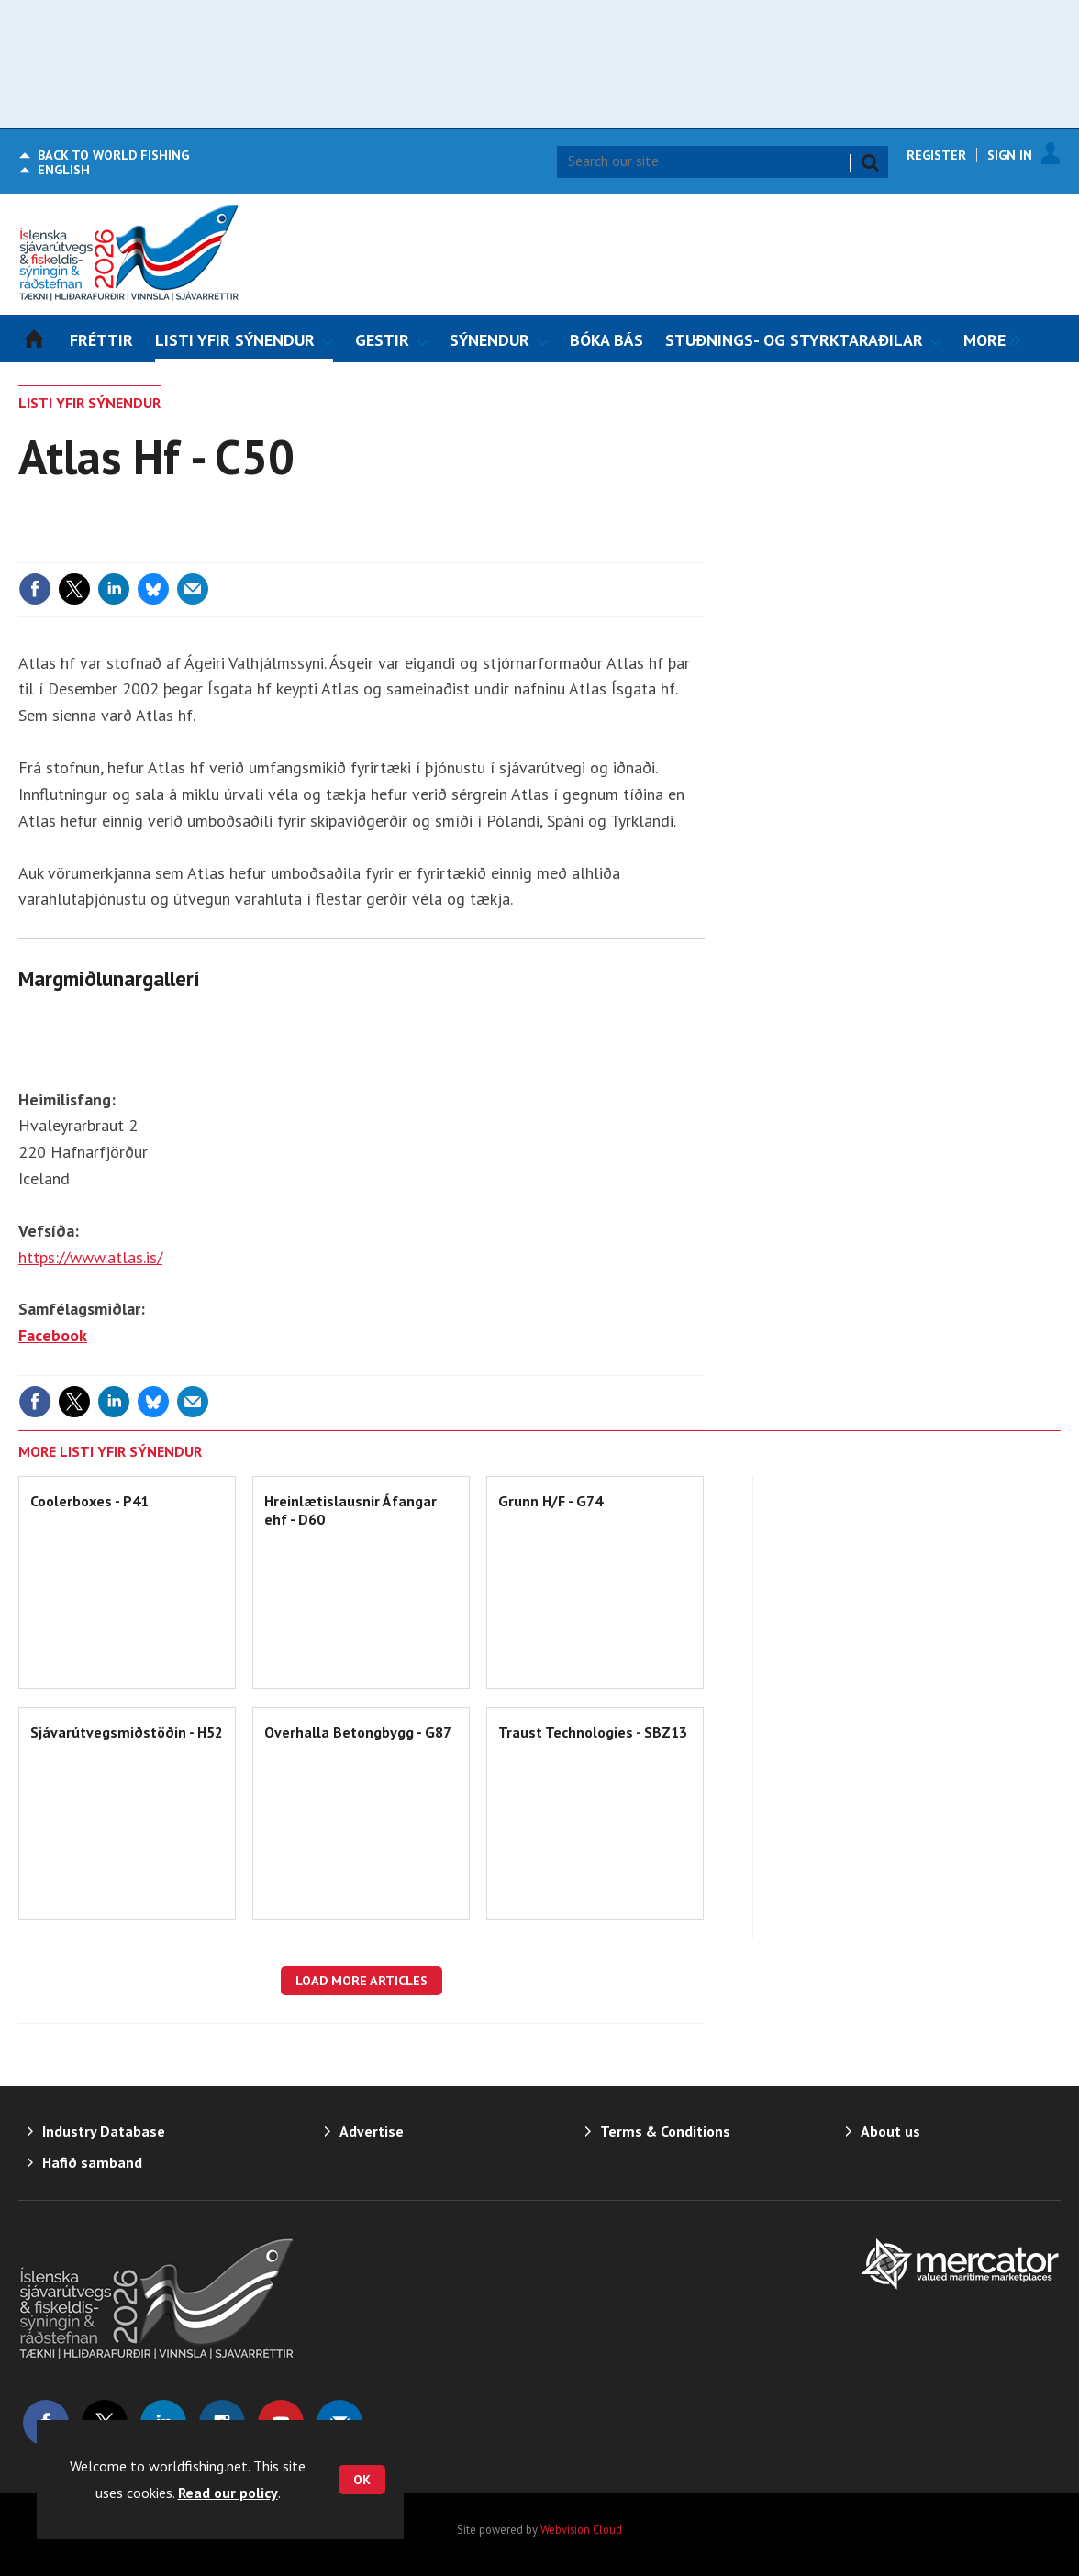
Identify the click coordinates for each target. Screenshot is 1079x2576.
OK (362, 2479)
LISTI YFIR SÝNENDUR (89, 403)
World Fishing (113, 155)
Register (936, 155)
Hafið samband (92, 2162)
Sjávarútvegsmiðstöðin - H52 (126, 1732)
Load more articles (361, 1980)
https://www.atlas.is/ (90, 1257)
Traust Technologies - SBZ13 (592, 1732)
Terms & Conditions (665, 2131)
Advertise (371, 2131)
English (64, 169)
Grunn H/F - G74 (550, 1501)
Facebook (52, 1335)
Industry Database (103, 2131)
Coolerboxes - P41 (89, 1501)
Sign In (1009, 155)
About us (890, 2131)
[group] (987, 338)
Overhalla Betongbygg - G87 (357, 1732)
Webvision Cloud (581, 2529)
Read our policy (228, 2492)
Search (869, 162)
